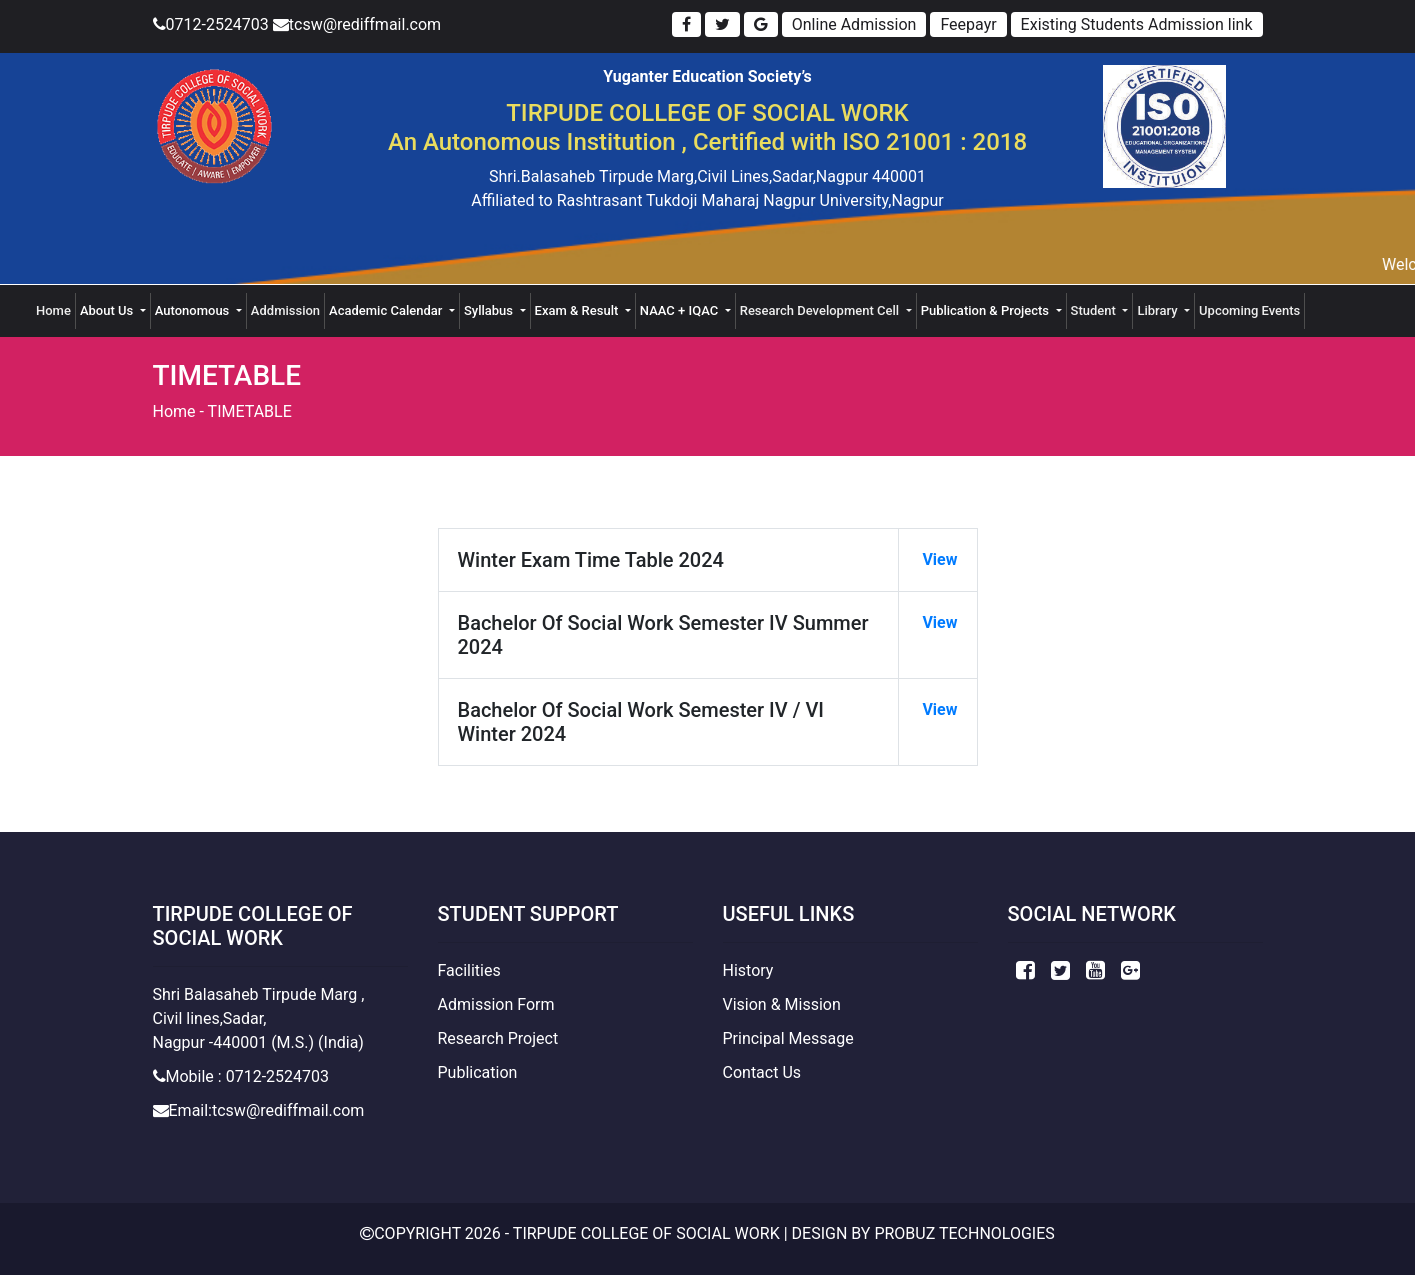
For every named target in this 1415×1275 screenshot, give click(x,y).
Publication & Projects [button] (987, 310)
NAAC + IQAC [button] (681, 310)
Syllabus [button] (490, 310)
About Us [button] (108, 310)
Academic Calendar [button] (387, 310)
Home (56, 309)
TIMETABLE (250, 411)
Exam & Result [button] (578, 310)
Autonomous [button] (194, 310)
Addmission (285, 310)
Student (1095, 310)
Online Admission (854, 24)
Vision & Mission (782, 1004)
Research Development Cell (821, 310)
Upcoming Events (1249, 310)
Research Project (498, 1038)
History (748, 970)
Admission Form (496, 1004)
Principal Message (788, 1038)
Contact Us (762, 1072)
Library (1158, 310)
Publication (478, 1072)
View (937, 559)
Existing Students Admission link (1137, 24)
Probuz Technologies (964, 1233)
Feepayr (968, 24)
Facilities (469, 970)
